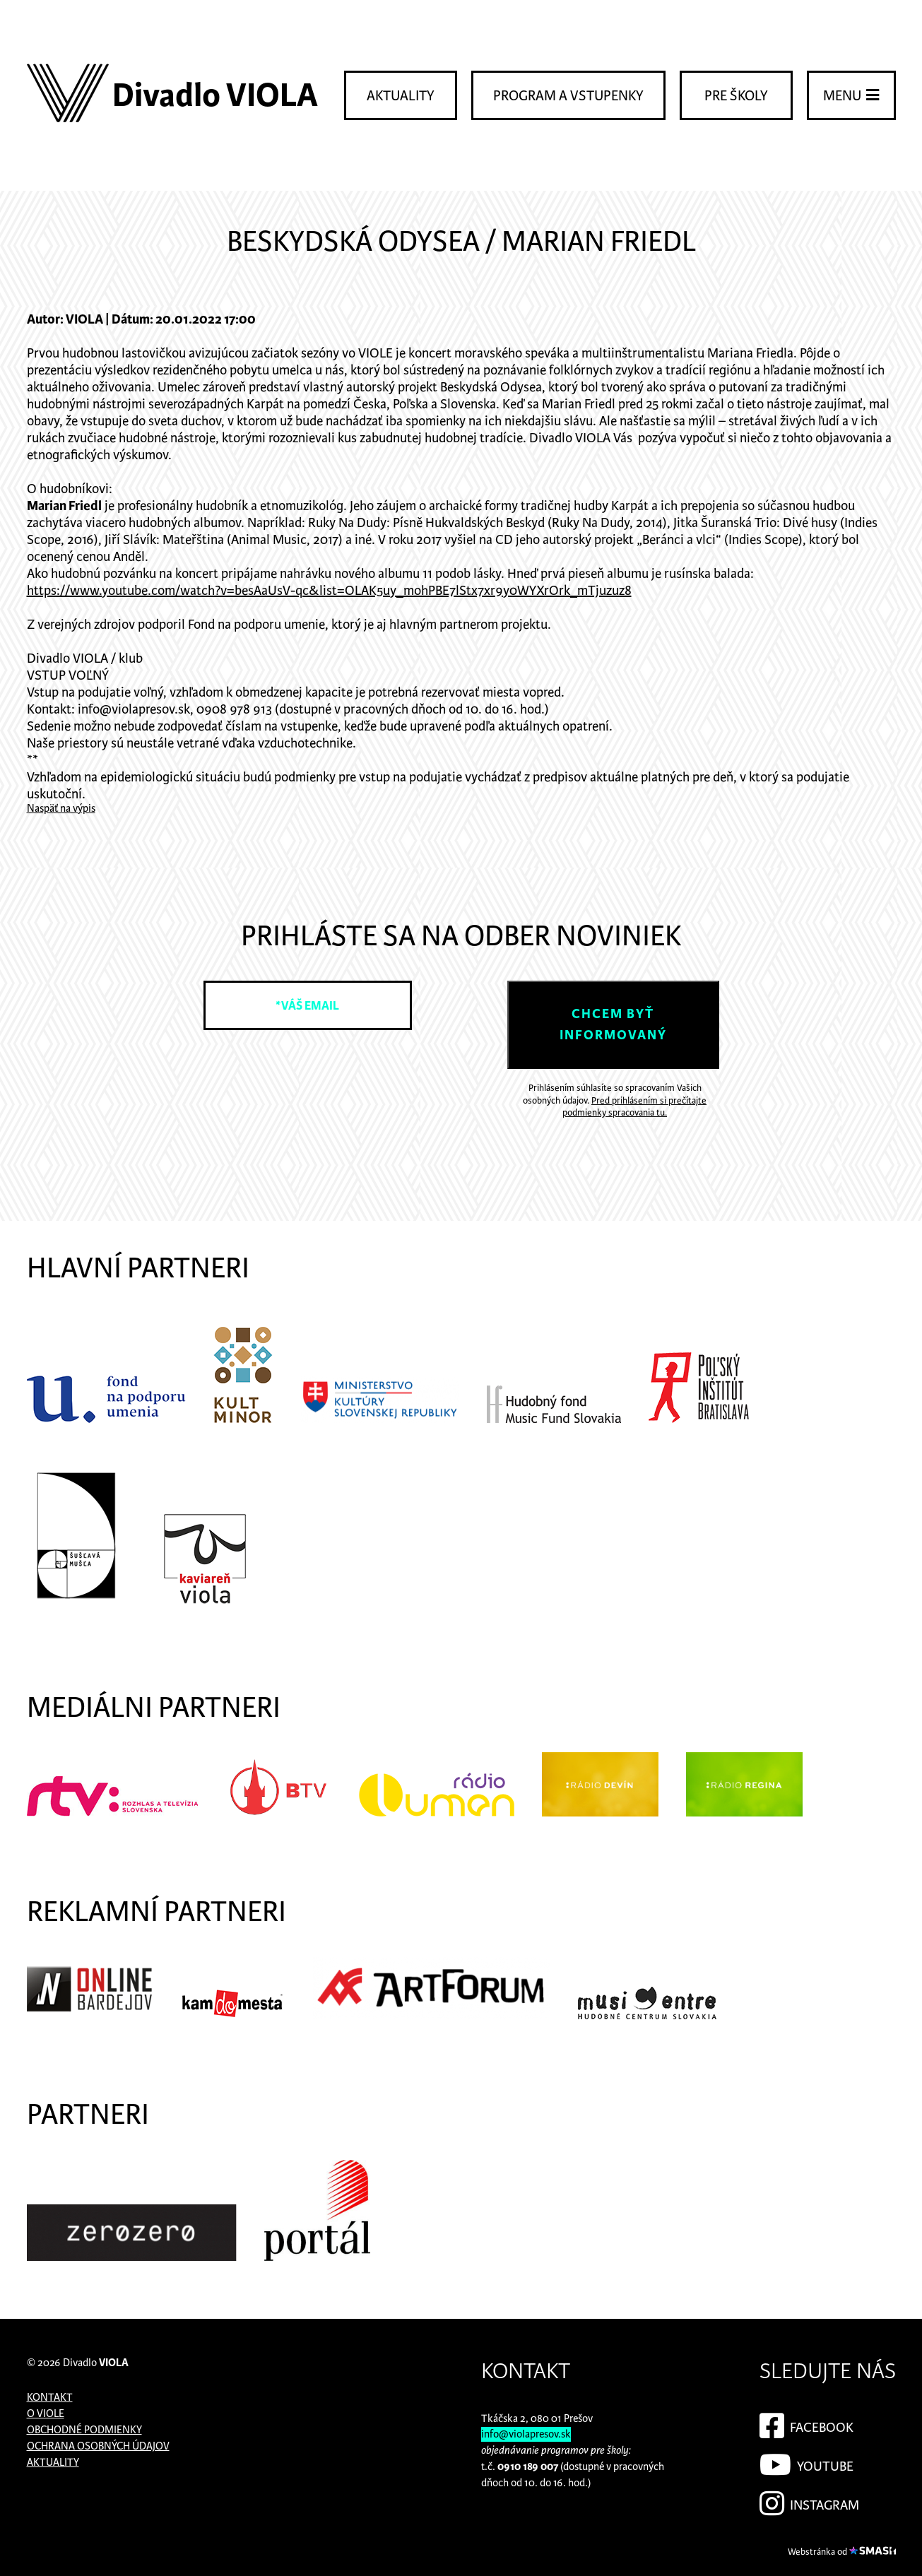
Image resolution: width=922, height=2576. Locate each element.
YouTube (806, 2462)
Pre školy (736, 96)
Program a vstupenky (568, 96)
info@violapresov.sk (526, 2434)
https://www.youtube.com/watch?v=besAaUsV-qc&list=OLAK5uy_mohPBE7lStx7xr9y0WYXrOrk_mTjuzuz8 (329, 591)
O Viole (45, 2413)
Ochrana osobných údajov (98, 2446)
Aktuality (401, 96)
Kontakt (50, 2397)
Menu (851, 95)
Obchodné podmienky (84, 2430)
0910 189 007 (527, 2466)
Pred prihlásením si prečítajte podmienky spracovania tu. (634, 1107)
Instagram (809, 2501)
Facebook (806, 2423)
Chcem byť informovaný (613, 1024)
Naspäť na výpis (61, 808)
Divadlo (96, 2363)
